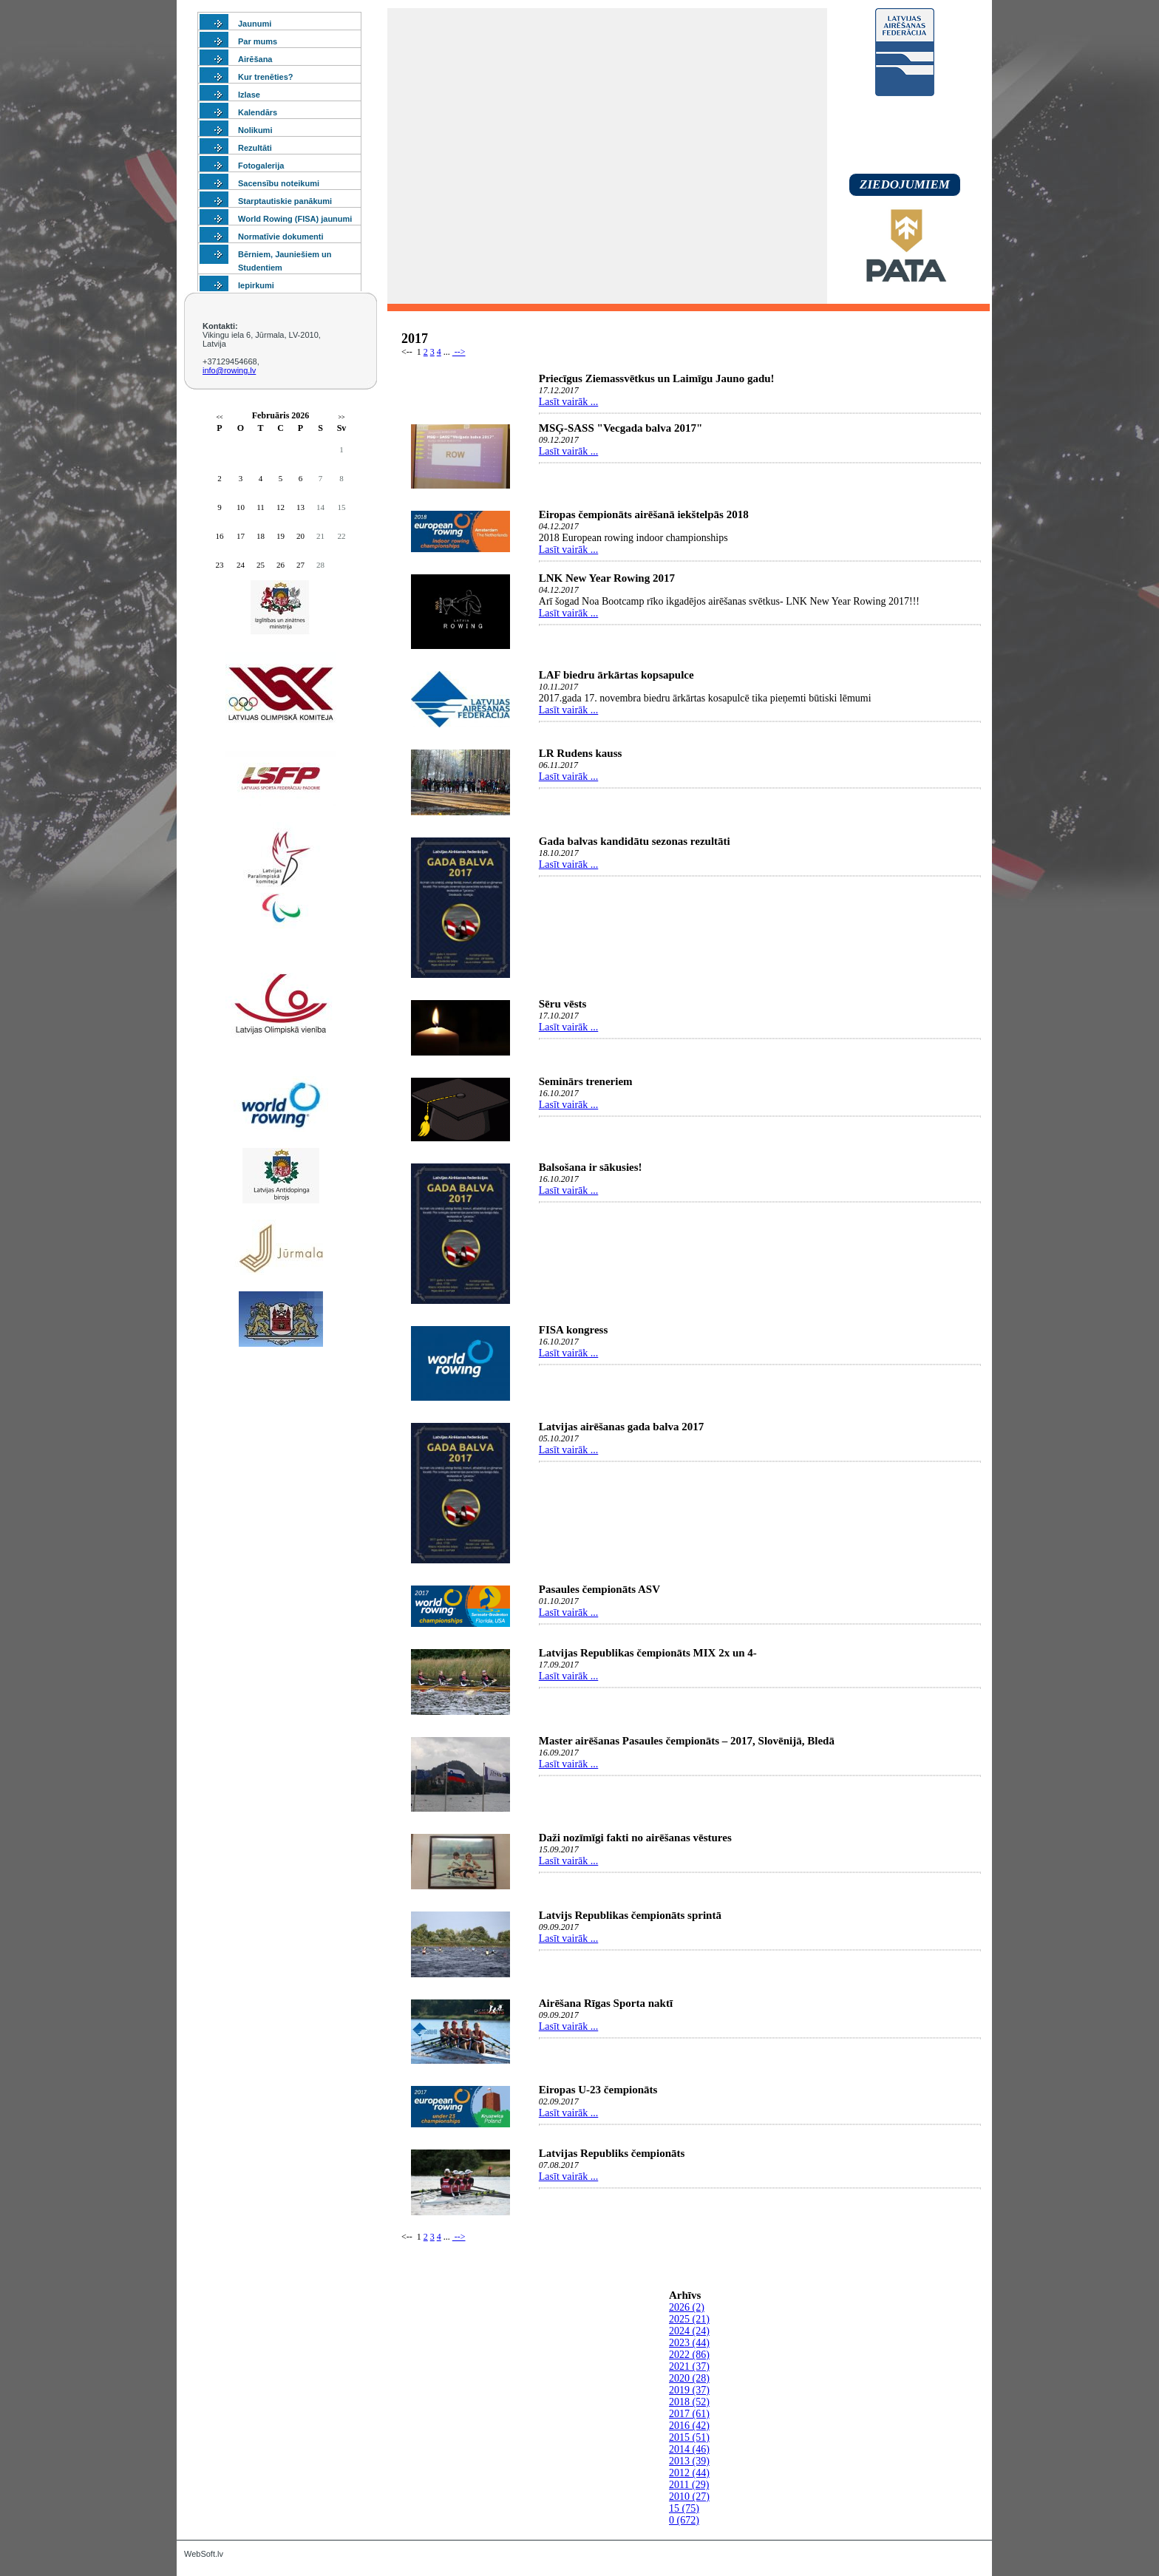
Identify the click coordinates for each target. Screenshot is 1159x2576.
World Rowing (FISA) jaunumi (295, 218)
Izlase (249, 94)
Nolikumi (255, 130)
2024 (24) (689, 2331)
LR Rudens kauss (580, 753)
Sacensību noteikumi (278, 183)
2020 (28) (689, 2378)
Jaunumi (254, 23)
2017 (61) (689, 2413)
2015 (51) (689, 2437)
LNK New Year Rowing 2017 (607, 578)
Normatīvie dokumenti (281, 236)
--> (459, 352)
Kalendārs (257, 112)
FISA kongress (573, 1330)
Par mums (257, 41)
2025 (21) (689, 2319)
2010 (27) (689, 2496)
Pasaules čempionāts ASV (599, 1589)
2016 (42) (689, 2425)
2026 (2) (686, 2307)
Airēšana (255, 59)
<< (219, 417)
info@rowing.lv (229, 370)
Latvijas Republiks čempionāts (612, 2153)
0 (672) (684, 2520)
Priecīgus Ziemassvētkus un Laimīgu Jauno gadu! (657, 378)
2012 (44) (689, 2472)
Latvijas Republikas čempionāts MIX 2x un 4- (648, 1653)
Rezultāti (255, 147)
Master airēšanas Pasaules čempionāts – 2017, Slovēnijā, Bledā (687, 1741)
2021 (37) (689, 2366)
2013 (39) (689, 2461)
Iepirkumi (256, 285)
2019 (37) (689, 2390)
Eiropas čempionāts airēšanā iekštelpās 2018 (644, 514)
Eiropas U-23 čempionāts (598, 2090)
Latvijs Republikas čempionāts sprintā (630, 1915)
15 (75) (684, 2508)
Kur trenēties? (265, 76)
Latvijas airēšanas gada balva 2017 (621, 1427)
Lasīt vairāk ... (568, 401)
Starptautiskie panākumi (285, 201)
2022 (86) (689, 2354)
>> (341, 417)
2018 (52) (689, 2401)
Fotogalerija (261, 165)
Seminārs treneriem (586, 1081)
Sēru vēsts (563, 1004)
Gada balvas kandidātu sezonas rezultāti (634, 841)
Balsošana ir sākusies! (590, 1167)
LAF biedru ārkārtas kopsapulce (616, 675)
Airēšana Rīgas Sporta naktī (606, 2003)
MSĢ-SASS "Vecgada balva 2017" (621, 428)
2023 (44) (689, 2342)
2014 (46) (689, 2449)
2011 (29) (689, 2484)
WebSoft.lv (203, 2553)
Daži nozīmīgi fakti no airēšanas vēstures (635, 1837)
